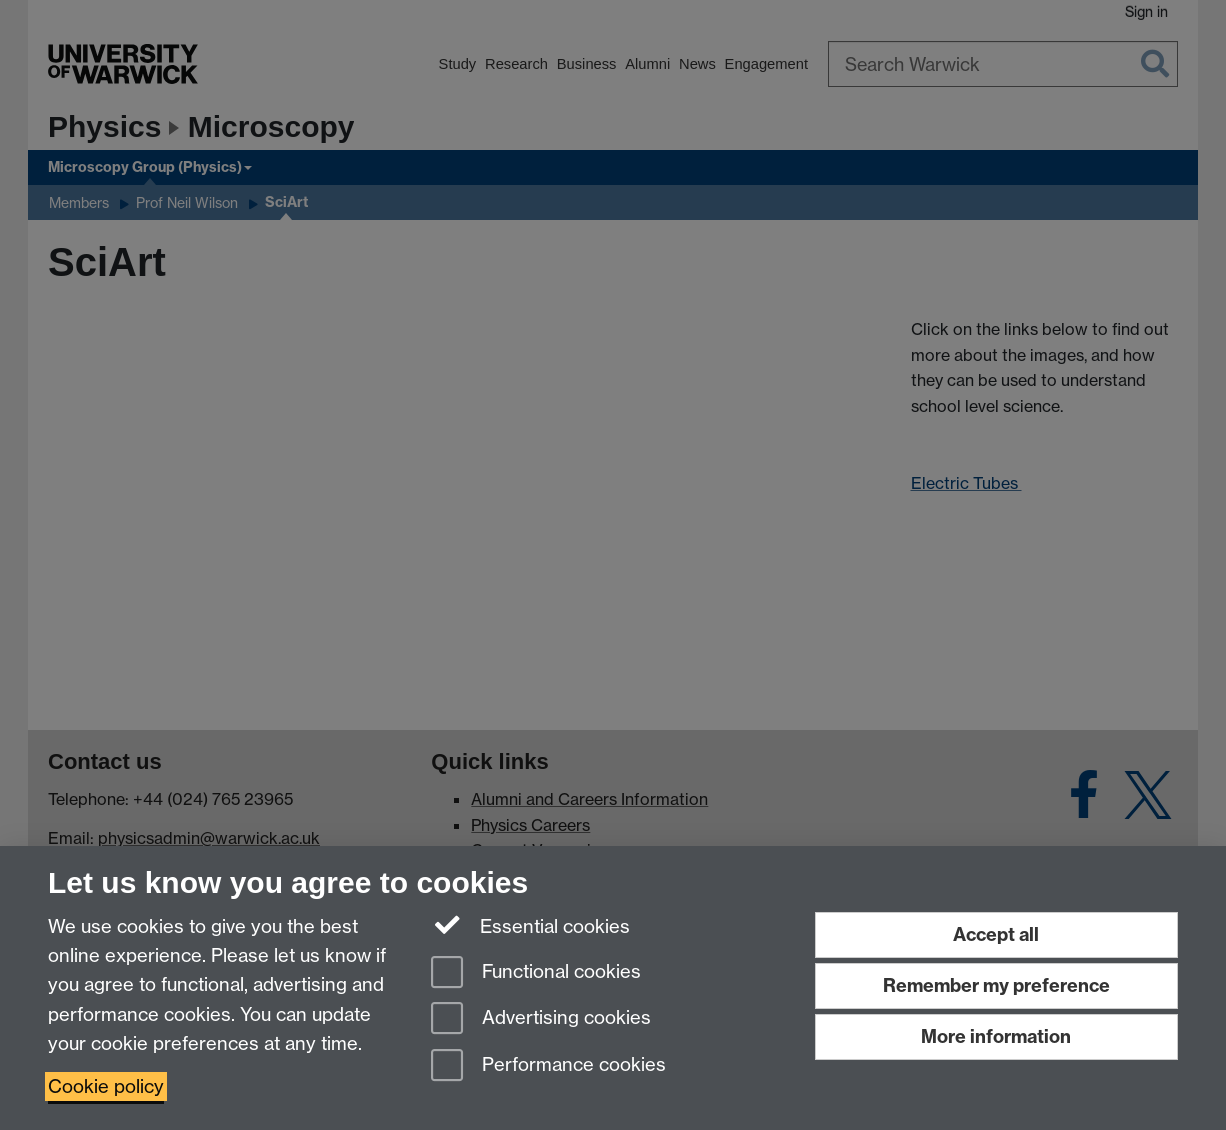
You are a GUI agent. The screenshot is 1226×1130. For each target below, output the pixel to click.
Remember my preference (996, 985)
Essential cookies (530, 925)
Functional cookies (536, 973)
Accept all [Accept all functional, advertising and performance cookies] (996, 934)
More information (996, 1036)
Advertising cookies (541, 1019)
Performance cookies (548, 1066)
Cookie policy (106, 1086)
